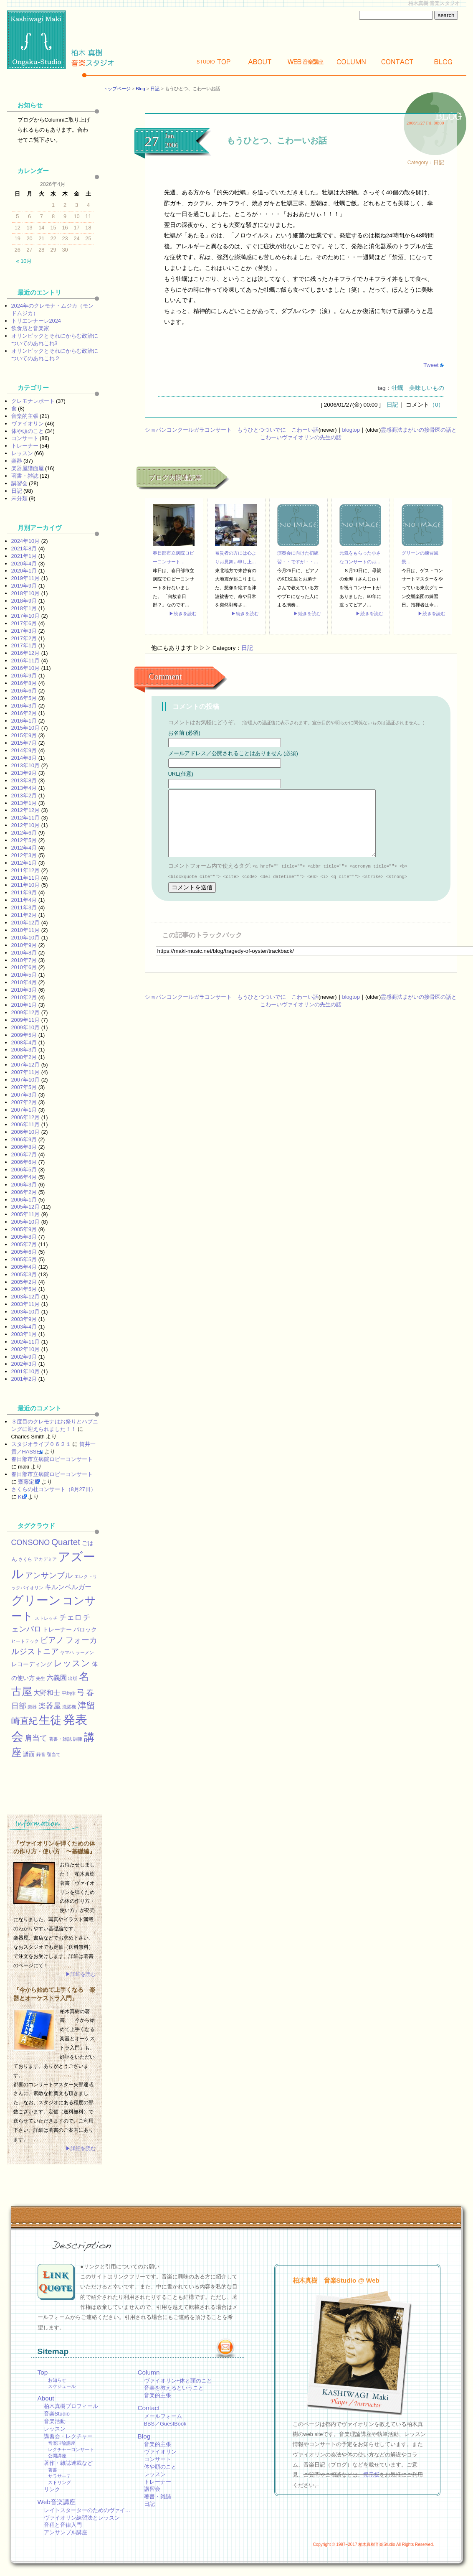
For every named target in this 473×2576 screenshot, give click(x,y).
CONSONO (30, 1542)
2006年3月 (24, 1184)
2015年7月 (24, 743)
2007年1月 (24, 1110)
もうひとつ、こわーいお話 (277, 140)
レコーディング (31, 1664)
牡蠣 (397, 388)
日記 (154, 88)
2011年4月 (24, 900)
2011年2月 (24, 915)
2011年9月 (24, 892)
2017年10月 (25, 616)
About (260, 61)
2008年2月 (24, 1057)
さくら (25, 1559)
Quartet (65, 1542)
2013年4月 (24, 788)
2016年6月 (24, 690)
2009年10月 (25, 1027)
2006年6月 (24, 1162)
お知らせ (57, 2380)
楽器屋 (49, 1706)
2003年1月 (24, 1334)
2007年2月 (24, 1102)
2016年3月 (24, 706)
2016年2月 (24, 713)
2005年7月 (24, 1244)
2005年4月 (24, 1267)
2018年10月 (25, 593)
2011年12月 (25, 870)
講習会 (19, 483)
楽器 (16, 461)
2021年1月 (24, 556)
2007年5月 (24, 1087)
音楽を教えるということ (174, 2388)
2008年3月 (24, 1049)
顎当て (54, 1754)
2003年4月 (24, 1327)
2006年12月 (25, 1117)
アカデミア (45, 1559)
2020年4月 (24, 563)
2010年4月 (24, 982)
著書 (52, 2469)
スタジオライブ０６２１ (41, 1444)
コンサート (24, 438)
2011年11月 (25, 878)
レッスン (22, 453)
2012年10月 (25, 825)
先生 (40, 1678)
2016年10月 (25, 668)
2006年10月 (25, 1132)
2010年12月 (25, 922)
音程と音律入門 (63, 2525)
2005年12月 (25, 1207)
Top (214, 61)
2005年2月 (24, 1282)
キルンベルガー (68, 1587)
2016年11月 (25, 660)
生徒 (50, 1720)
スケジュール (62, 2386)
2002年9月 (24, 1357)
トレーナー (24, 446)
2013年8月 (24, 780)
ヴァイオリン (27, 423)
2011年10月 (25, 885)
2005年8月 (24, 1237)
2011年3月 (24, 907)
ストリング (59, 2482)
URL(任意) (180, 774)
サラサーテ (59, 2476)
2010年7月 (24, 960)
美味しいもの (426, 388)
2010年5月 (24, 975)
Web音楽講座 (57, 2501)
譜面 (29, 1754)
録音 (41, 1754)
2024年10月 (25, 541)
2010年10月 (25, 937)
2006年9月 (24, 1139)
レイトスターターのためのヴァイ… (87, 2510)
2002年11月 (25, 1342)
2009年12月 (25, 1012)
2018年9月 (24, 601)
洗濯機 (69, 1706)
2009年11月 (25, 1020)
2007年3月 (24, 1095)
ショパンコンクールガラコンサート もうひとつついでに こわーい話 (232, 430)
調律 (77, 1738)
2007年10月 (25, 1080)
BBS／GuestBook (165, 2424)
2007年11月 (25, 1072)
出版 (72, 1678)
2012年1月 (24, 863)
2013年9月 (24, 773)
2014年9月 (24, 750)
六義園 (57, 1677)
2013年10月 (25, 765)
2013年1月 (24, 803)
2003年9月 (24, 1319)
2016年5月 (24, 698)
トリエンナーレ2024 (36, 321)
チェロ (70, 1617)
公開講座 (57, 2455)
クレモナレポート (33, 401)
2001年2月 (24, 1379)
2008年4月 (24, 1042)
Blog (443, 61)
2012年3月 (24, 855)
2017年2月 (24, 638)
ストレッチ (46, 1618)
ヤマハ (67, 1652)
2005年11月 (25, 1214)
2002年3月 (24, 1364)
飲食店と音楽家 (30, 328)
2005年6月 (24, 1252)
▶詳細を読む (81, 1974)
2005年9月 (24, 1229)
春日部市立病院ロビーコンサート (52, 1459)
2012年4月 (24, 848)
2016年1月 (24, 721)
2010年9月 (24, 945)
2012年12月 (25, 810)
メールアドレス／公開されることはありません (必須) (233, 753)
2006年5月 (24, 1169)
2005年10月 (25, 1222)
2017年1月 (24, 645)
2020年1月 (24, 571)
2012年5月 (24, 840)
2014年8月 (24, 758)
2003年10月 (25, 1311)
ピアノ (52, 1639)
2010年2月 (24, 997)
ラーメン (85, 1652)
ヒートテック (25, 1641)
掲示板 (371, 2475)
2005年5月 (24, 1259)
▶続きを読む (183, 613)
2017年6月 (24, 623)
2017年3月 (24, 631)
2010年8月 (24, 952)
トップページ (117, 88)
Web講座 (306, 61)
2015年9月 (24, 735)
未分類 (19, 498)
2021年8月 (24, 548)
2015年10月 (25, 728)
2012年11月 (25, 818)
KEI (22, 1497)
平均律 (69, 1693)
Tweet (430, 365)
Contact (397, 61)
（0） (436, 405)
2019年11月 (25, 578)
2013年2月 (24, 795)
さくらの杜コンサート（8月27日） (53, 1489)
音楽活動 (55, 2421)
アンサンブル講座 (65, 2532)
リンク (52, 2489)
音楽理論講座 (62, 2443)
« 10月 (24, 261)
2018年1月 (24, 608)
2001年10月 (25, 1371)
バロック (85, 1629)
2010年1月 (24, 1005)
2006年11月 (25, 1124)
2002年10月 (25, 1349)
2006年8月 (24, 1147)
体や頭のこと (27, 431)
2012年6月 (24, 833)
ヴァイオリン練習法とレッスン (82, 2518)
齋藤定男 (29, 1482)
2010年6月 (24, 967)
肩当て (36, 1738)
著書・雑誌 (24, 476)
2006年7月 (24, 1154)
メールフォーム (163, 2416)
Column (351, 61)
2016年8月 (24, 683)
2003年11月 (25, 1304)
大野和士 (46, 1692)
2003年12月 (25, 1296)
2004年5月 (24, 1289)
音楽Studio (57, 2414)
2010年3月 (24, 990)
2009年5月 (24, 1035)
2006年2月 (24, 1192)
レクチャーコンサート (71, 2449)
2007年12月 (25, 1064)
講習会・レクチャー (68, 2436)
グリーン (36, 1600)
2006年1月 (24, 1199)
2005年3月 (24, 1274)
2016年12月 (25, 653)
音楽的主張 (24, 416)
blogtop (351, 430)
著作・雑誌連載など (68, 2463)
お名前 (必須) (184, 733)
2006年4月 (24, 1177)
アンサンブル (49, 1575)
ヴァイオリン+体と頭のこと (178, 2380)
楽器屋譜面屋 (27, 468)
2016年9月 (24, 675)
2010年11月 (25, 930)
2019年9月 (24, 586)
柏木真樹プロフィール (71, 2406)
